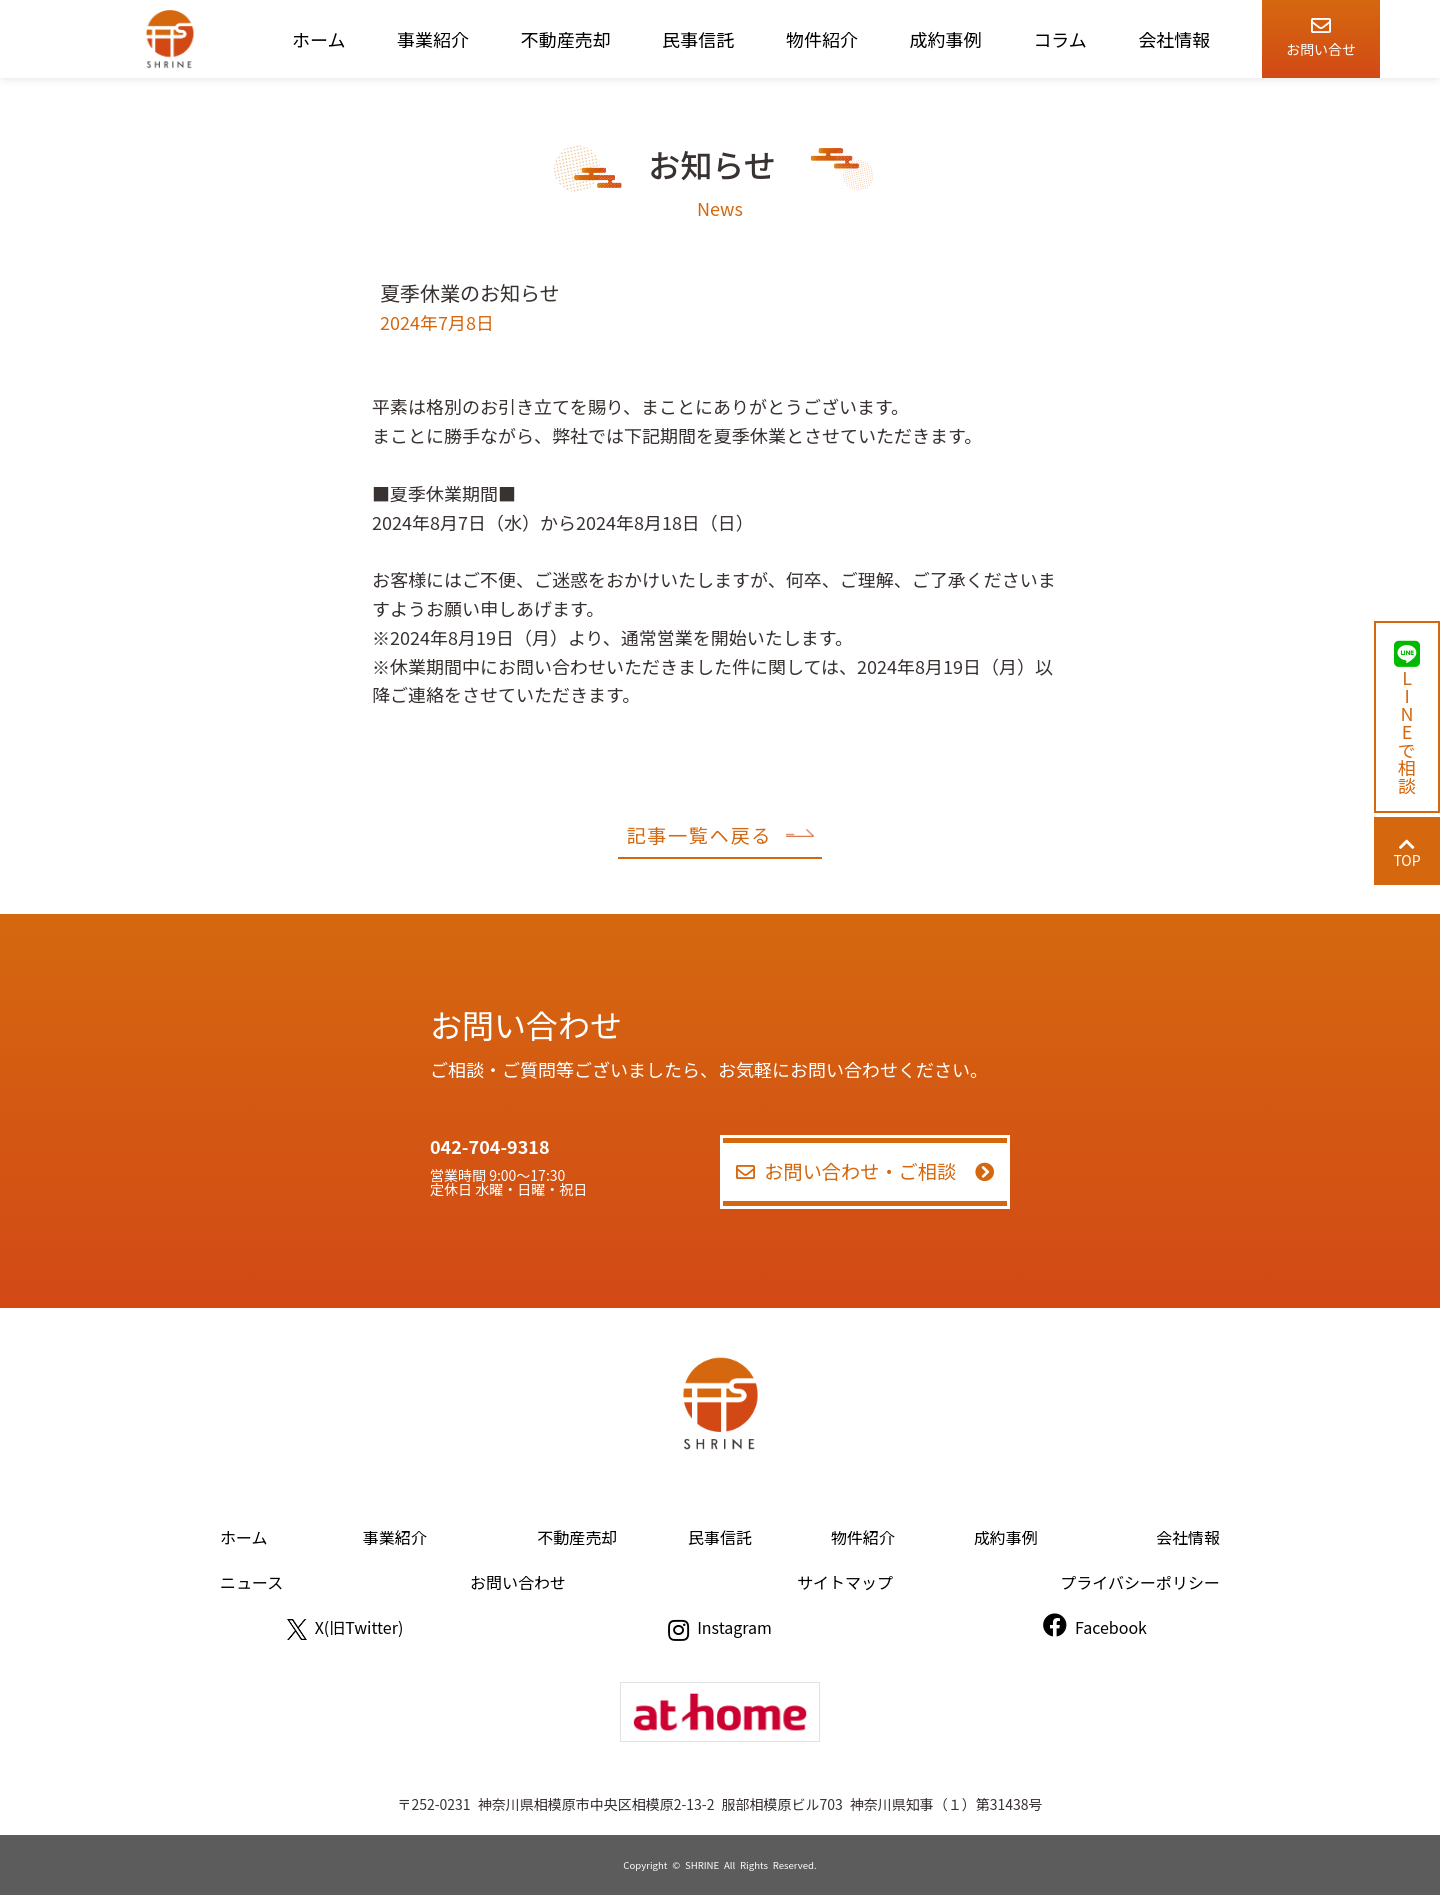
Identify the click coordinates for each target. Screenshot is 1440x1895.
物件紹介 (822, 39)
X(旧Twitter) (345, 1627)
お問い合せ (1321, 33)
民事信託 (698, 39)
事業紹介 (433, 39)
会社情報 (1174, 39)
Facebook (1095, 1627)
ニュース (251, 1582)
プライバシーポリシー (1140, 1582)
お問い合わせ (518, 1582)
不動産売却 (566, 39)
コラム (1059, 39)
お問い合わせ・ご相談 (865, 1171)
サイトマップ (845, 1582)
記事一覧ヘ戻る (719, 835)
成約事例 (946, 39)
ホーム (318, 39)
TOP (1406, 852)
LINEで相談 (1407, 717)
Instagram (720, 1627)
